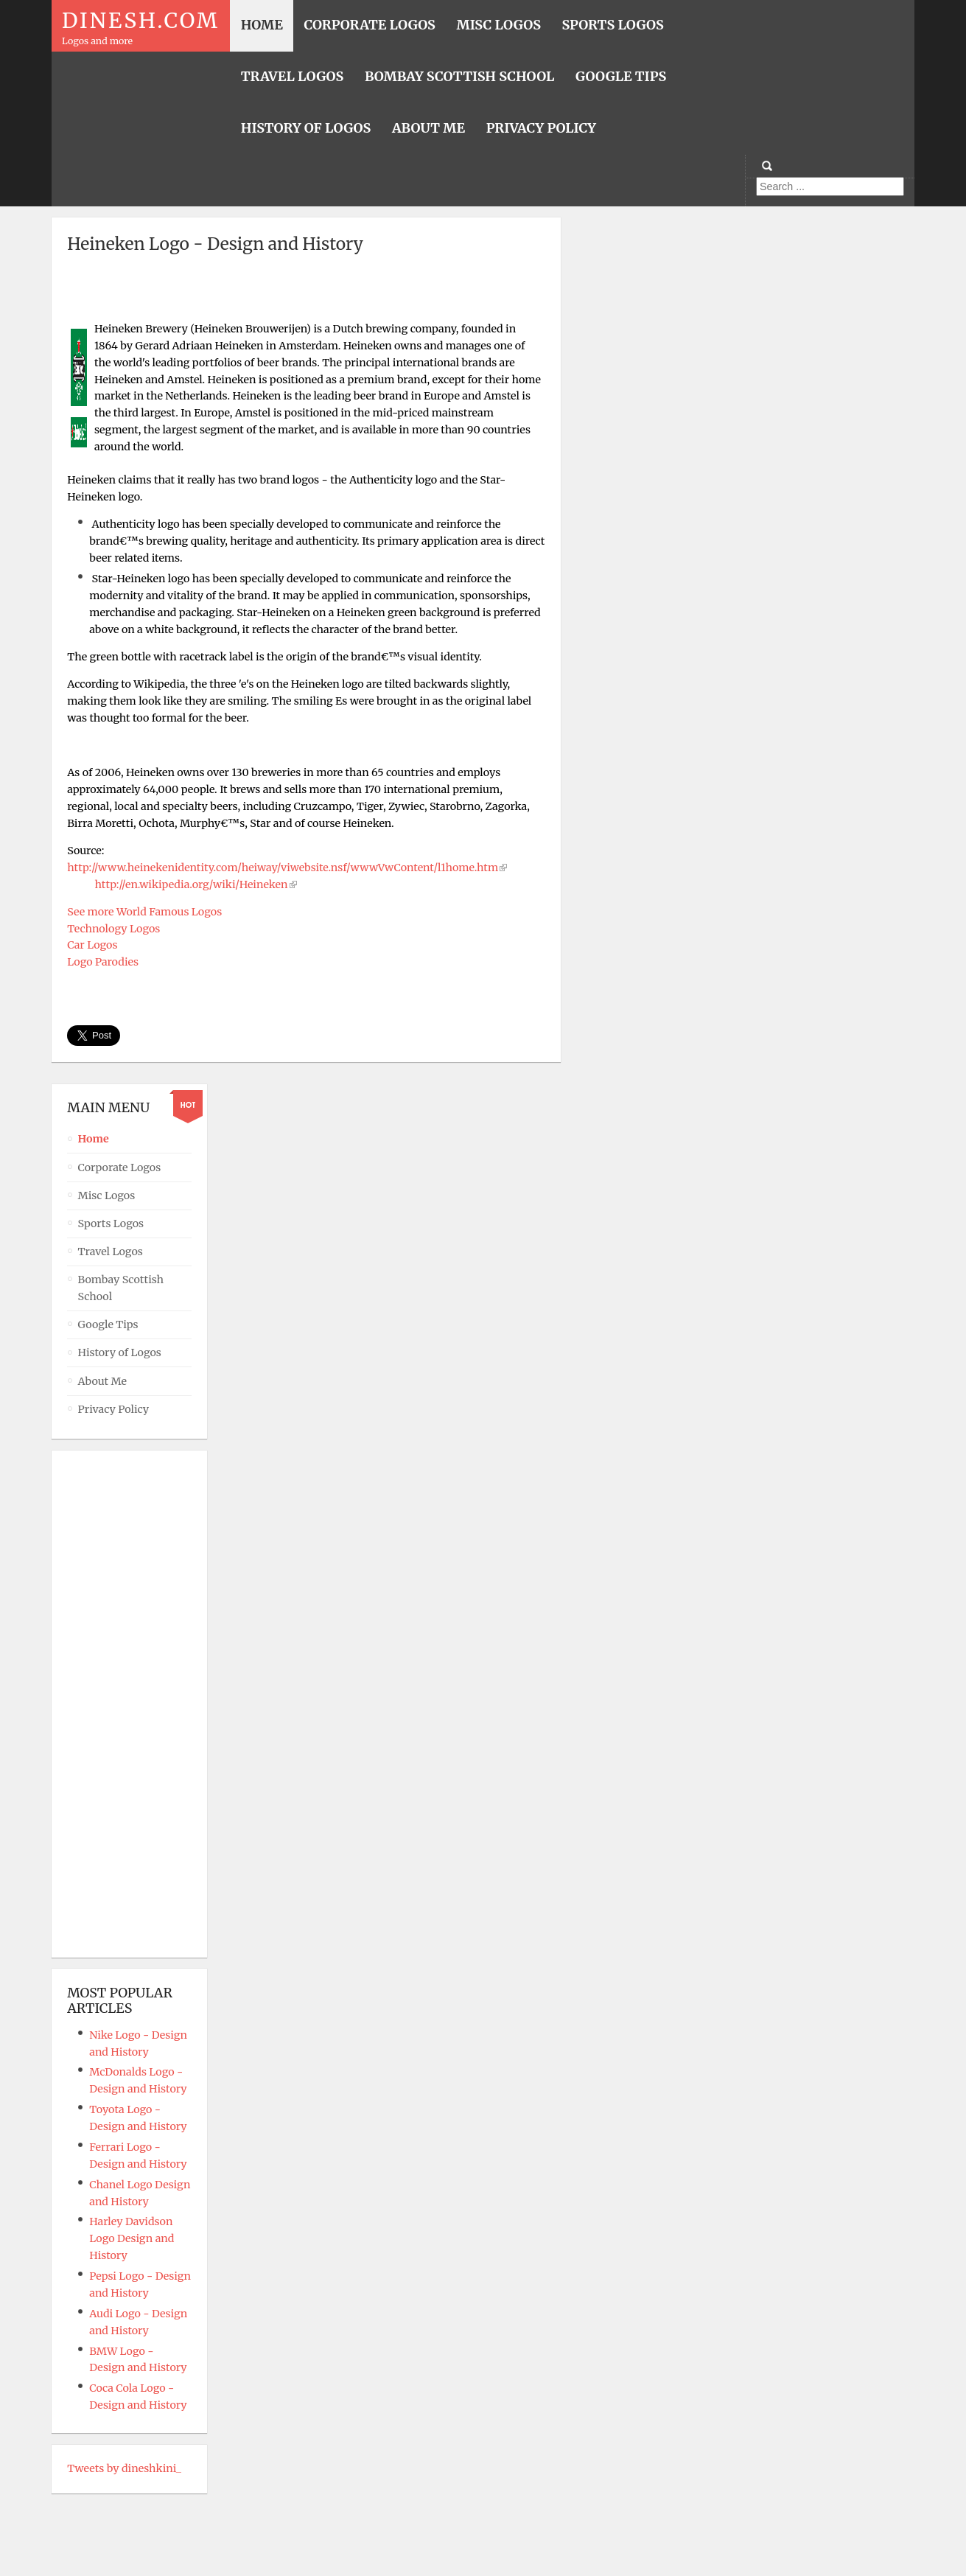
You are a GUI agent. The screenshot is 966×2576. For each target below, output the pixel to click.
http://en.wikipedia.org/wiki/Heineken (191, 884)
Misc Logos (107, 1195)
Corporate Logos (119, 1167)
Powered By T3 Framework (483, 2544)
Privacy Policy (113, 1409)
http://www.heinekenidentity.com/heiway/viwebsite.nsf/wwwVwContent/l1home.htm (282, 867)
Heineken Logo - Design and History (215, 243)
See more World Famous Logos (144, 911)
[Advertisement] (306, 292)
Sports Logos (111, 1223)
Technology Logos (113, 928)
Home (93, 1138)
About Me (102, 1381)
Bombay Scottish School (121, 1288)
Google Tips (108, 1324)
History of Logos (119, 1352)
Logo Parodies (103, 961)
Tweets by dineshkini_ (124, 2468)
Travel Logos (110, 1251)
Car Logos (92, 945)
